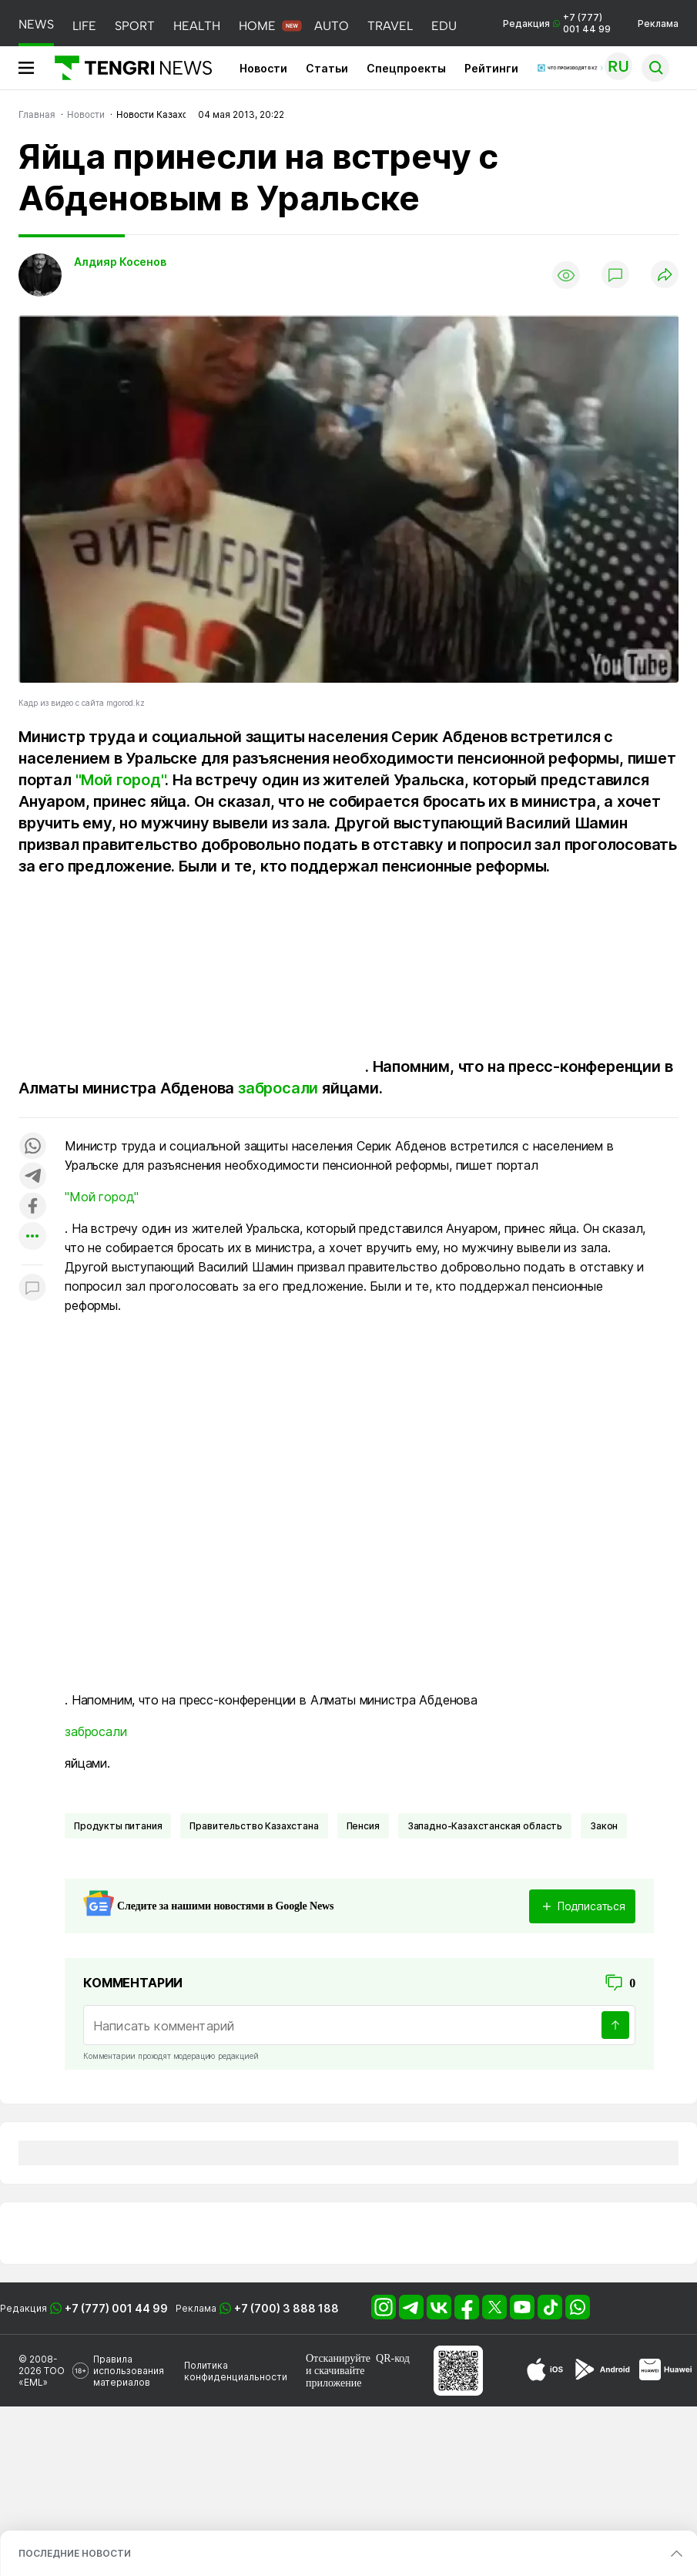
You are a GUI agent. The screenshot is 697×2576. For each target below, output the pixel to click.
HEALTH (196, 25)
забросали (278, 1088)
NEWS (36, 24)
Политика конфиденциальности (235, 2371)
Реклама (658, 23)
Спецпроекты (406, 68)
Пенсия (363, 1826)
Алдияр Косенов (120, 261)
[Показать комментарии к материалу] (32, 1288)
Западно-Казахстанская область (484, 1826)
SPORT (135, 25)
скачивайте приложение (335, 2377)
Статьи (327, 68)
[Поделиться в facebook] (32, 1207)
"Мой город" (120, 780)
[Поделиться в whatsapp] (32, 1147)
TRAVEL (390, 25)
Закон (604, 1826)
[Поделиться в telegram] (32, 1177)
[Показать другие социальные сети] (32, 1237)
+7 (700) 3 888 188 (286, 2308)
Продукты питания (118, 1826)
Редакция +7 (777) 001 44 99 (557, 23)
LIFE (84, 25)
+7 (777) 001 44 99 (116, 2308)
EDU (444, 25)
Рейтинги (491, 68)
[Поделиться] (665, 275)
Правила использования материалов (128, 2370)
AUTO (331, 25)
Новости (263, 68)
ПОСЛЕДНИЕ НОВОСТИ (74, 2553)
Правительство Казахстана (253, 1826)
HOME (257, 25)
